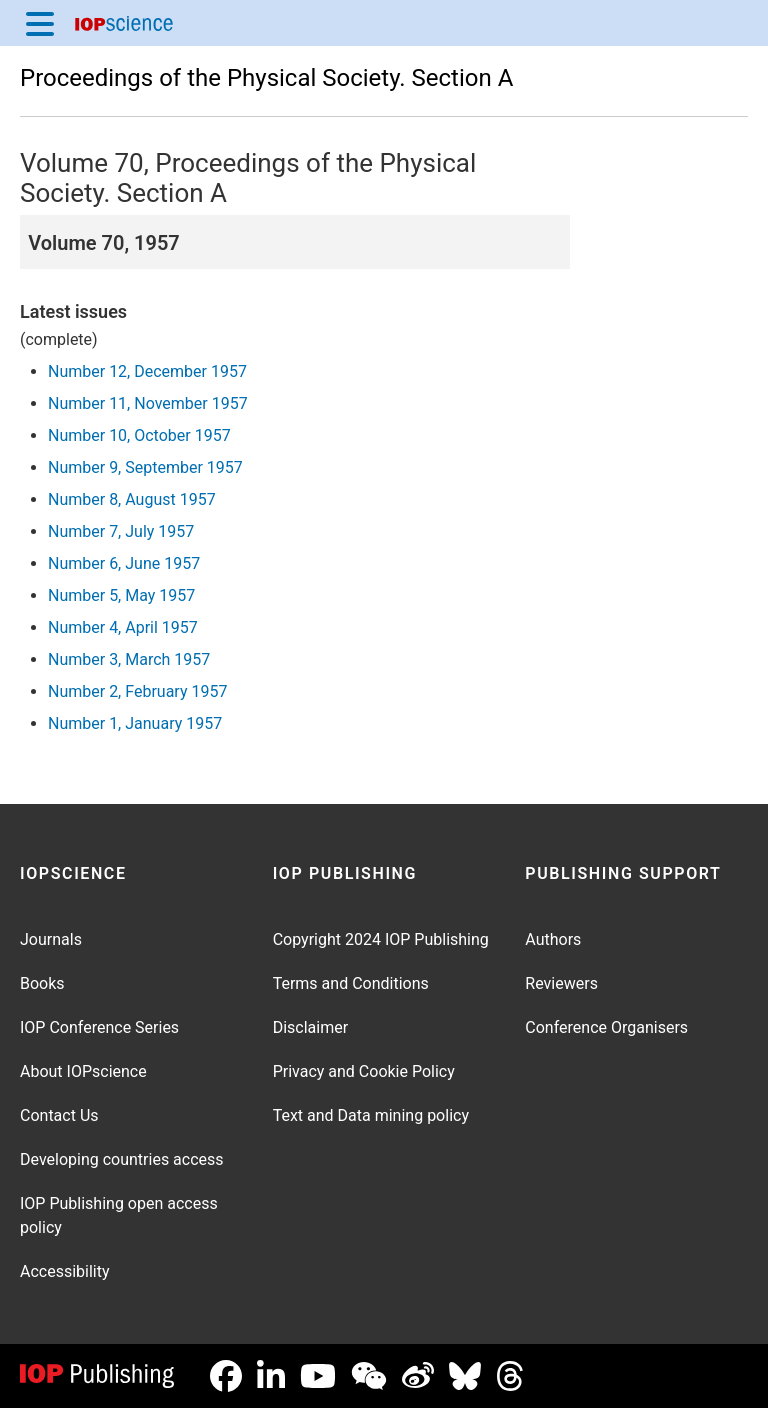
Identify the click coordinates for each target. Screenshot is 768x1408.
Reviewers (561, 983)
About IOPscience (83, 1071)
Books (42, 983)
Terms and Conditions (351, 983)
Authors (553, 939)
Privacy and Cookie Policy (364, 1071)
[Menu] (40, 23)
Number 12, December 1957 (147, 371)
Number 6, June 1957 (124, 563)
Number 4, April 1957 (123, 627)
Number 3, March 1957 (129, 659)
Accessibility (65, 1271)
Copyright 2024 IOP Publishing (381, 939)
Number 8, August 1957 (132, 499)
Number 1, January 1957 (135, 723)
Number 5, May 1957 (121, 595)
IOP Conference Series (99, 1027)
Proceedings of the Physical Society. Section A (266, 78)
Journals (51, 939)
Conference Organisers (606, 1027)
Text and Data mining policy (371, 1115)
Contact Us (59, 1115)
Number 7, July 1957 (121, 531)
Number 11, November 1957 (148, 403)
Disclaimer (310, 1027)
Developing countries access (122, 1159)
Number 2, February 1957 (137, 691)
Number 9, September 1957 (145, 467)
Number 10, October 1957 (139, 435)
